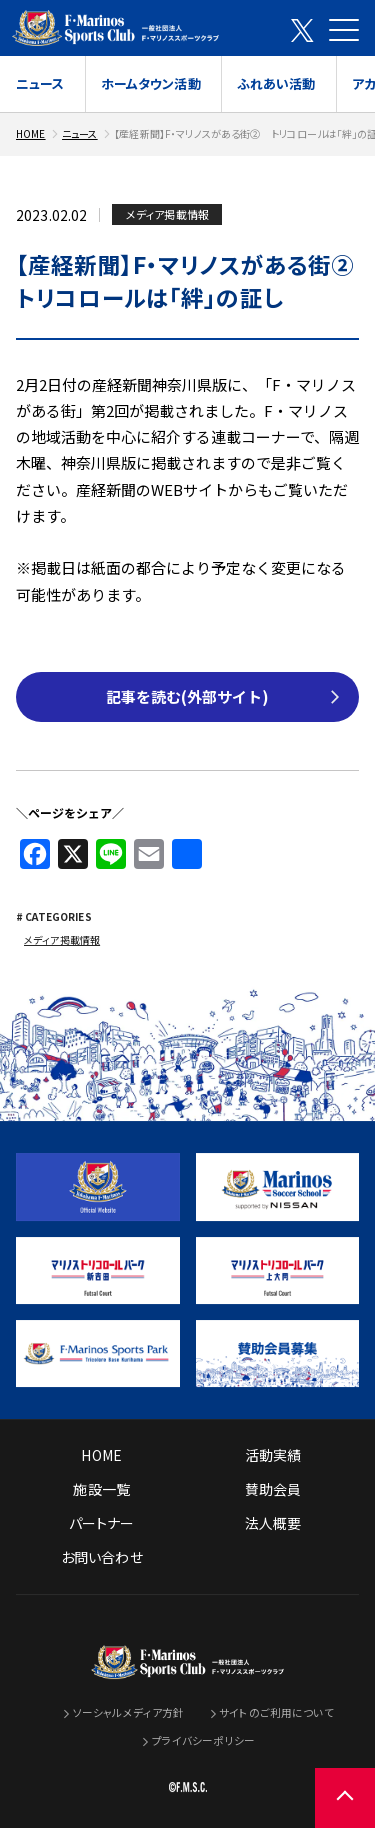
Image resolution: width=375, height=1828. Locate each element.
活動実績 (273, 1453)
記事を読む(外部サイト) (187, 696)
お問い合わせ (102, 1555)
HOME (31, 133)
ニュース (40, 83)
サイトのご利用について (276, 1711)
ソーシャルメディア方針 (129, 1711)
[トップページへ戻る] (187, 1664)
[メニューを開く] (344, 30)
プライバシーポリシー (203, 1740)
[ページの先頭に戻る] (345, 1798)
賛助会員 (273, 1487)
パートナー (102, 1521)
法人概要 (273, 1521)
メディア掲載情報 (62, 939)
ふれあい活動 (276, 83)
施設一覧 (101, 1487)
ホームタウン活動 (151, 83)
